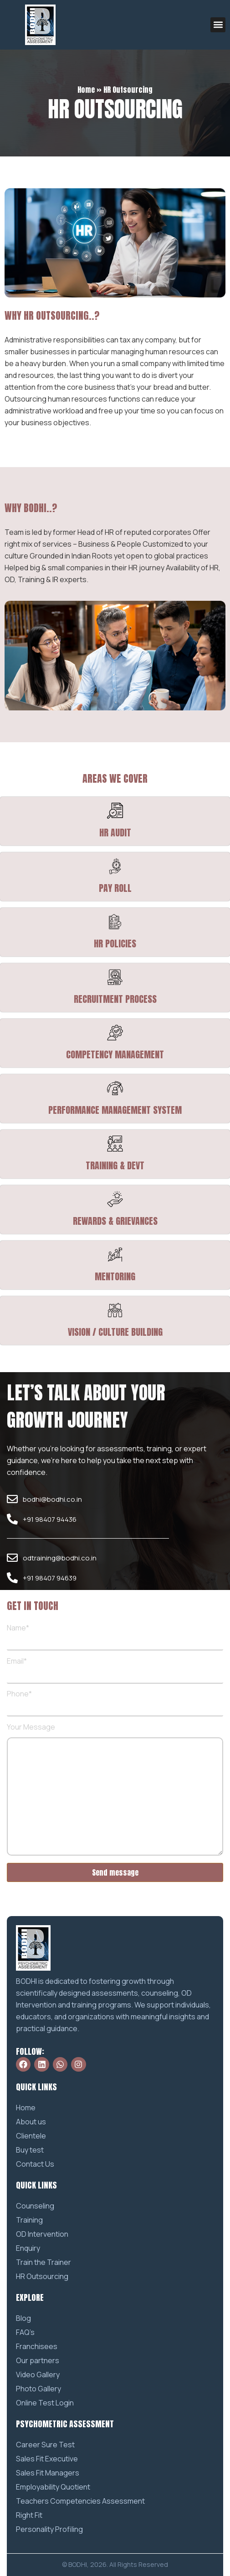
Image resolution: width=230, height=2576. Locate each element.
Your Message (115, 1790)
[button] (217, 24)
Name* (115, 1634)
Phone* (115, 1700)
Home (86, 89)
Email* (115, 1668)
